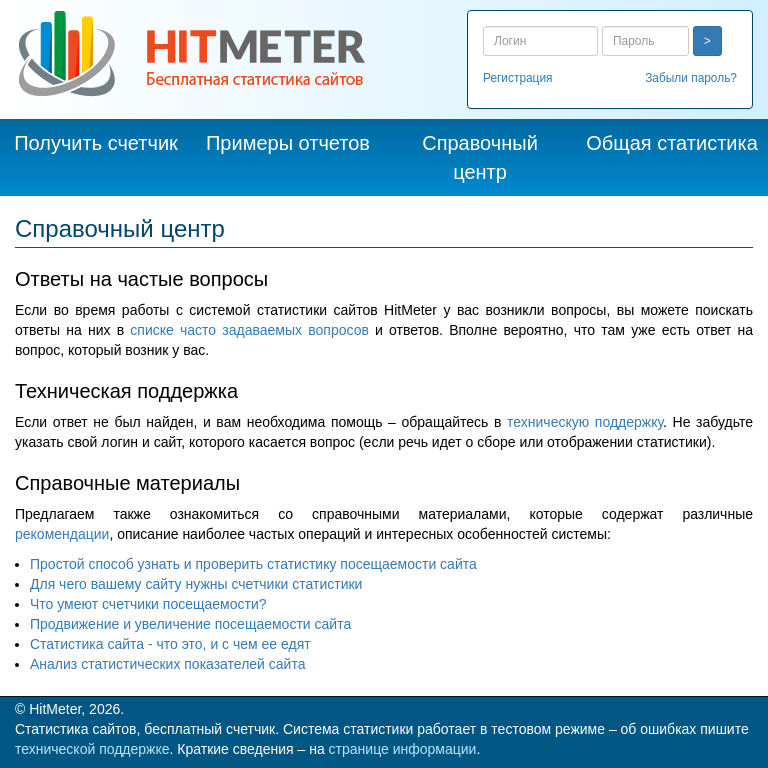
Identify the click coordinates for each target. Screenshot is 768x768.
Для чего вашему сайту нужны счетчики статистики (196, 584)
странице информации (403, 749)
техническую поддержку (585, 422)
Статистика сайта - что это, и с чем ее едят (170, 644)
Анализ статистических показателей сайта (167, 664)
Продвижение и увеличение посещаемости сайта (190, 624)
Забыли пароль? (691, 78)
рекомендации (62, 534)
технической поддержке (92, 749)
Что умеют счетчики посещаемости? (148, 604)
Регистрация (518, 78)
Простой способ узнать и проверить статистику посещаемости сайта (253, 564)
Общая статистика (672, 143)
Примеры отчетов (288, 143)
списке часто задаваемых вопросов (249, 330)
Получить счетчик (96, 143)
